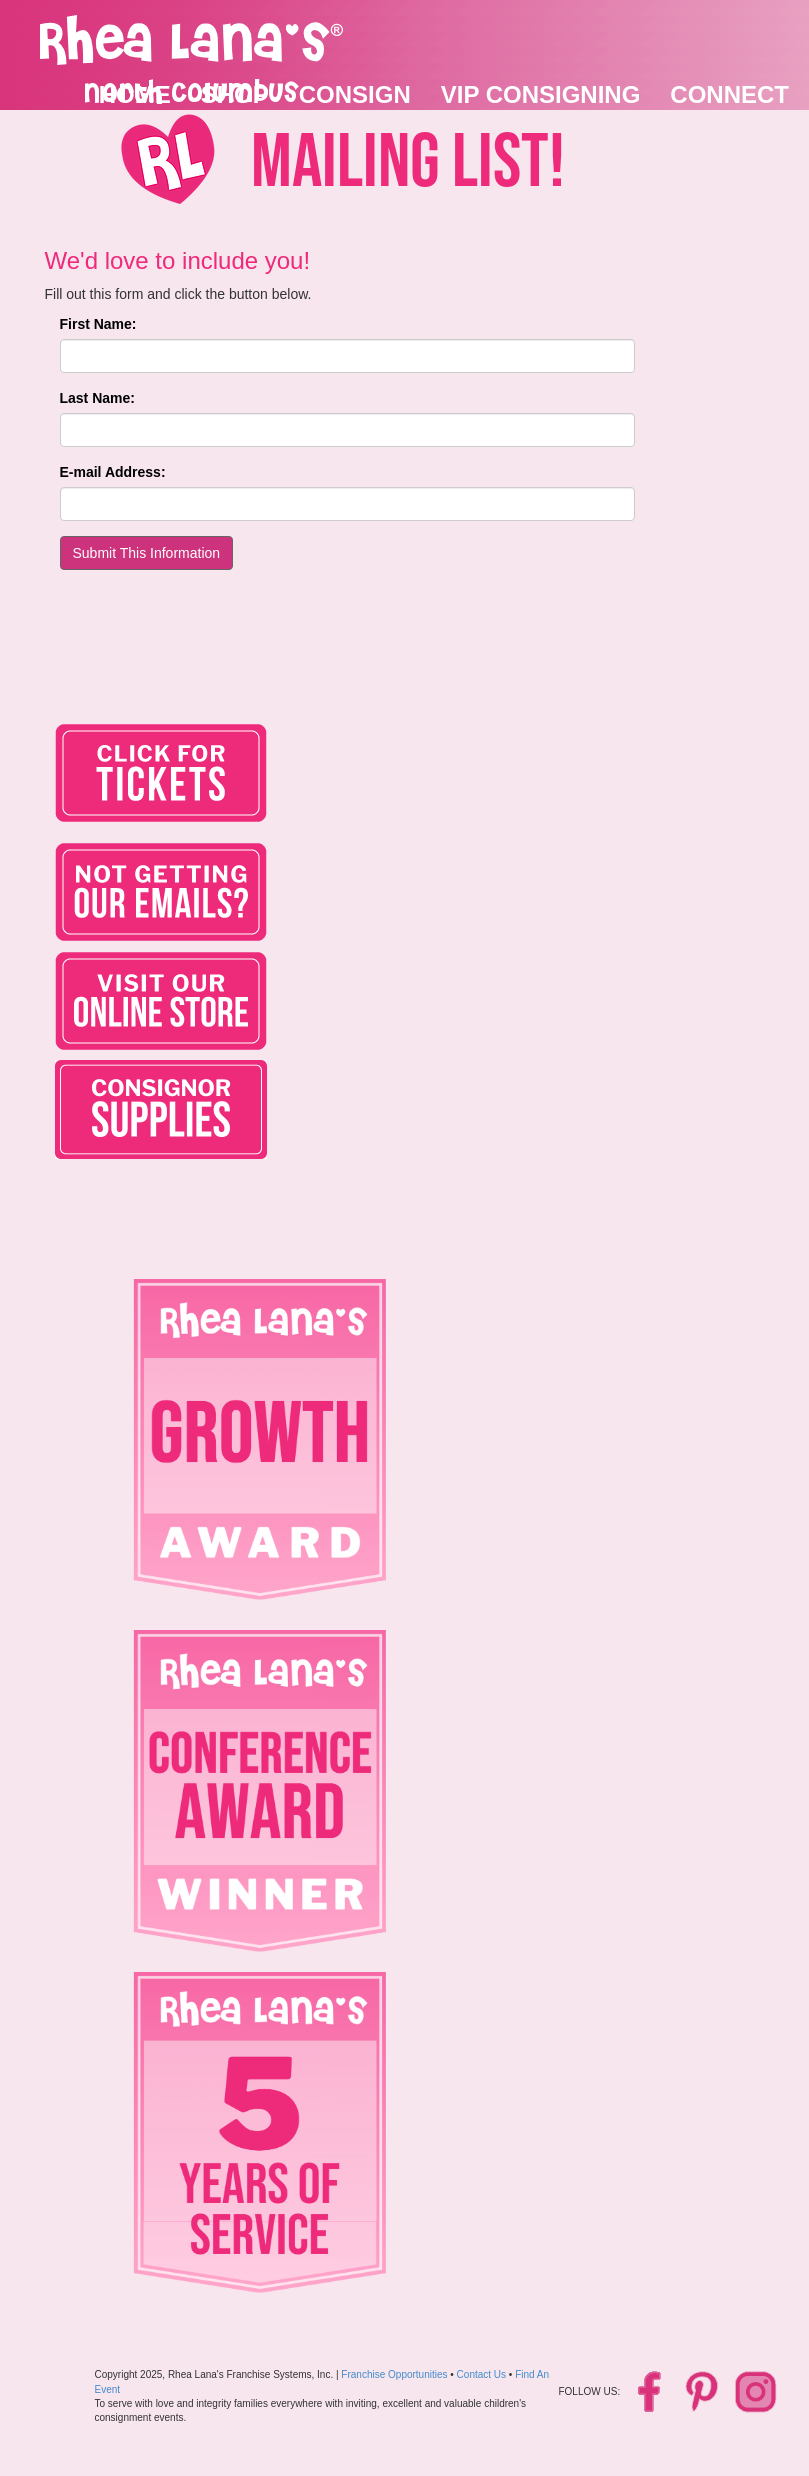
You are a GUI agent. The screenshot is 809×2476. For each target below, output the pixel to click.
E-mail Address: (113, 472)
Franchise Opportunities (394, 2374)
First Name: (98, 324)
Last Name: (97, 398)
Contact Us (481, 2374)
